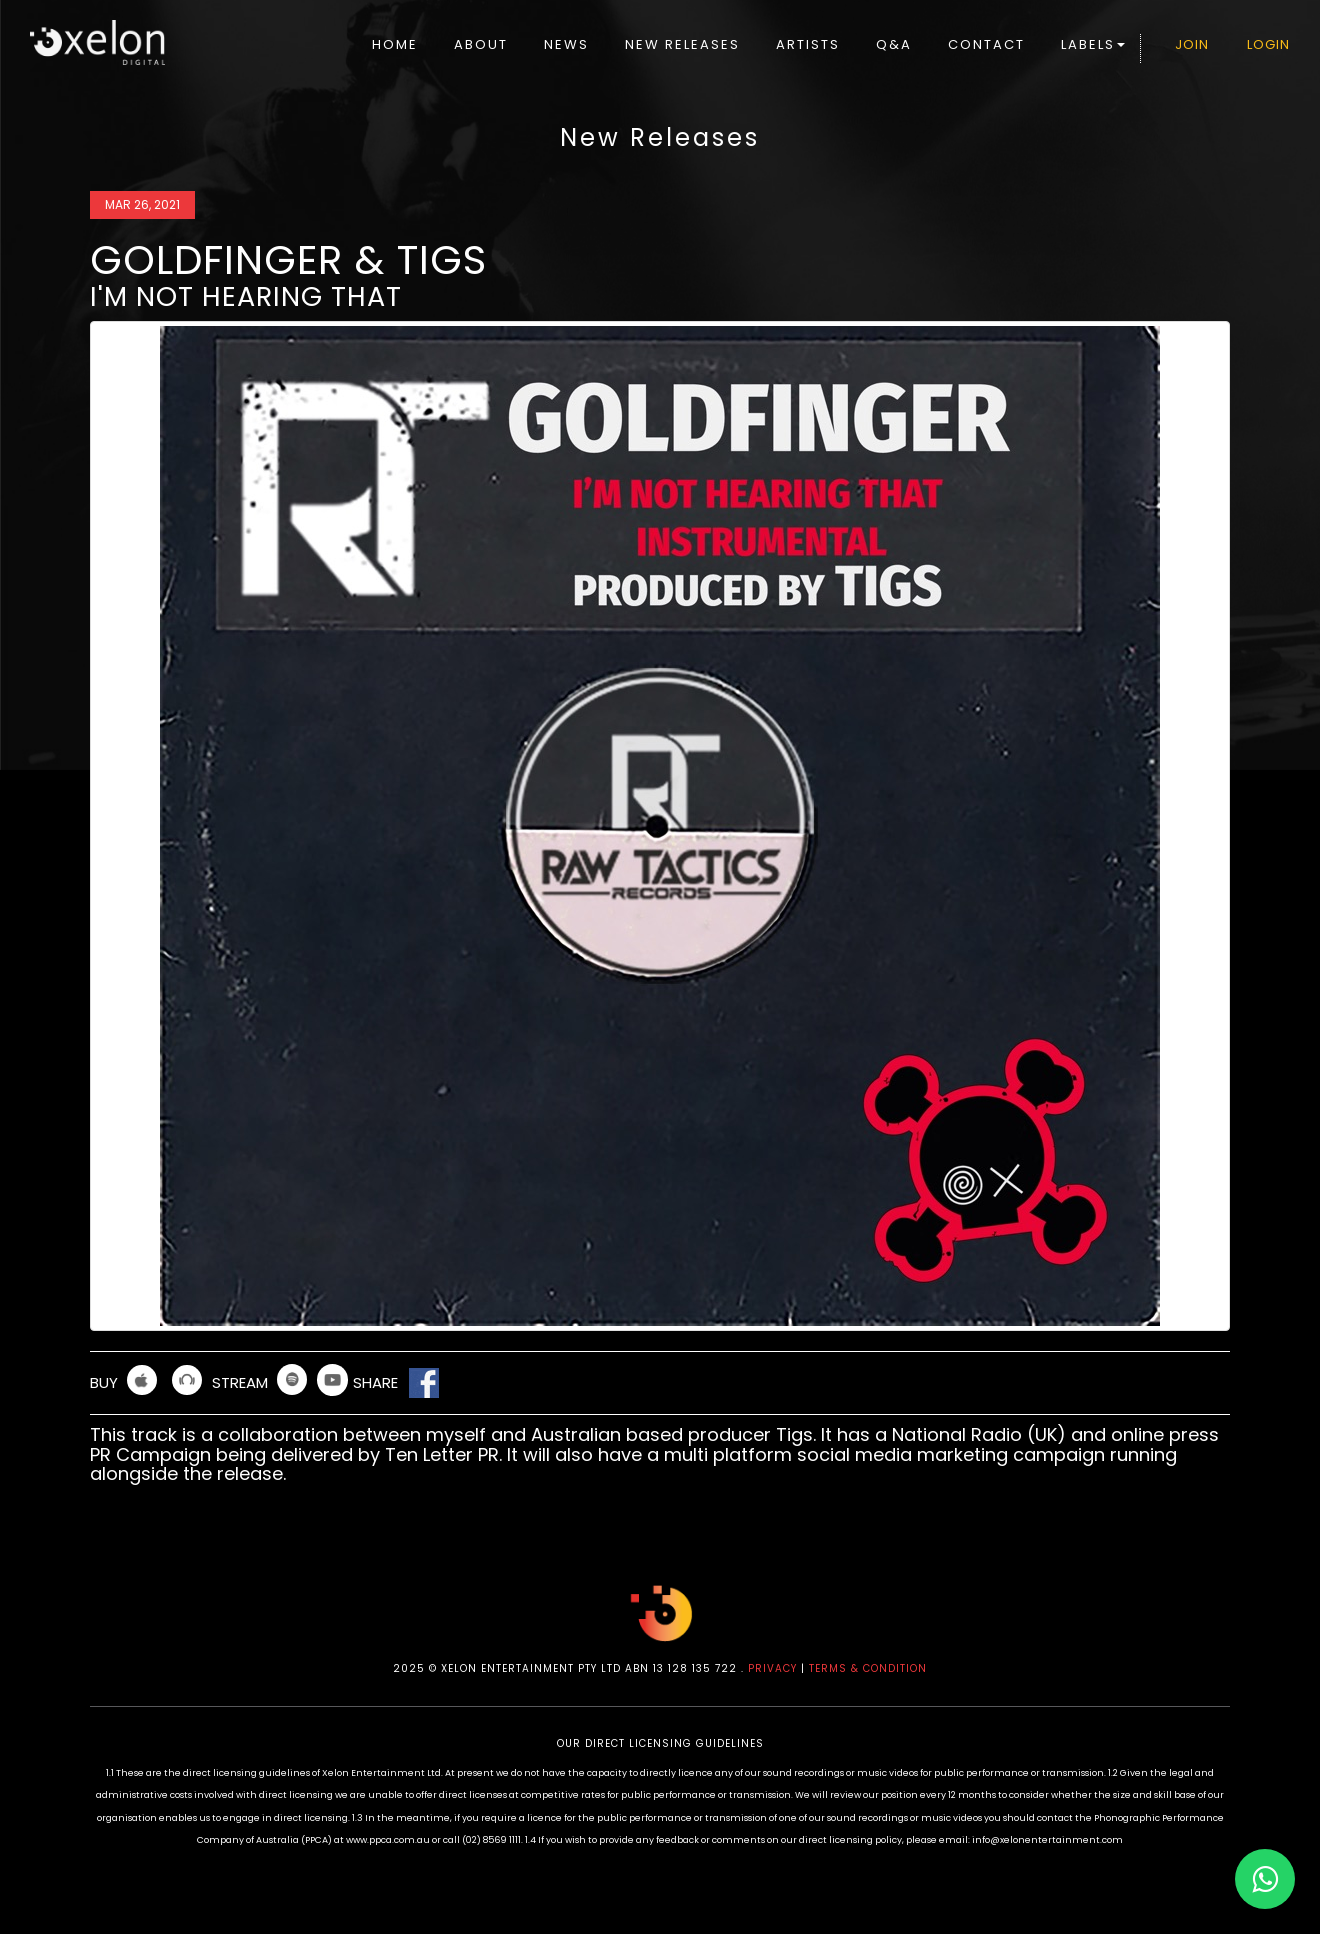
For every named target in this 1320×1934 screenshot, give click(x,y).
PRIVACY (772, 1668)
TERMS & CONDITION (868, 1668)
